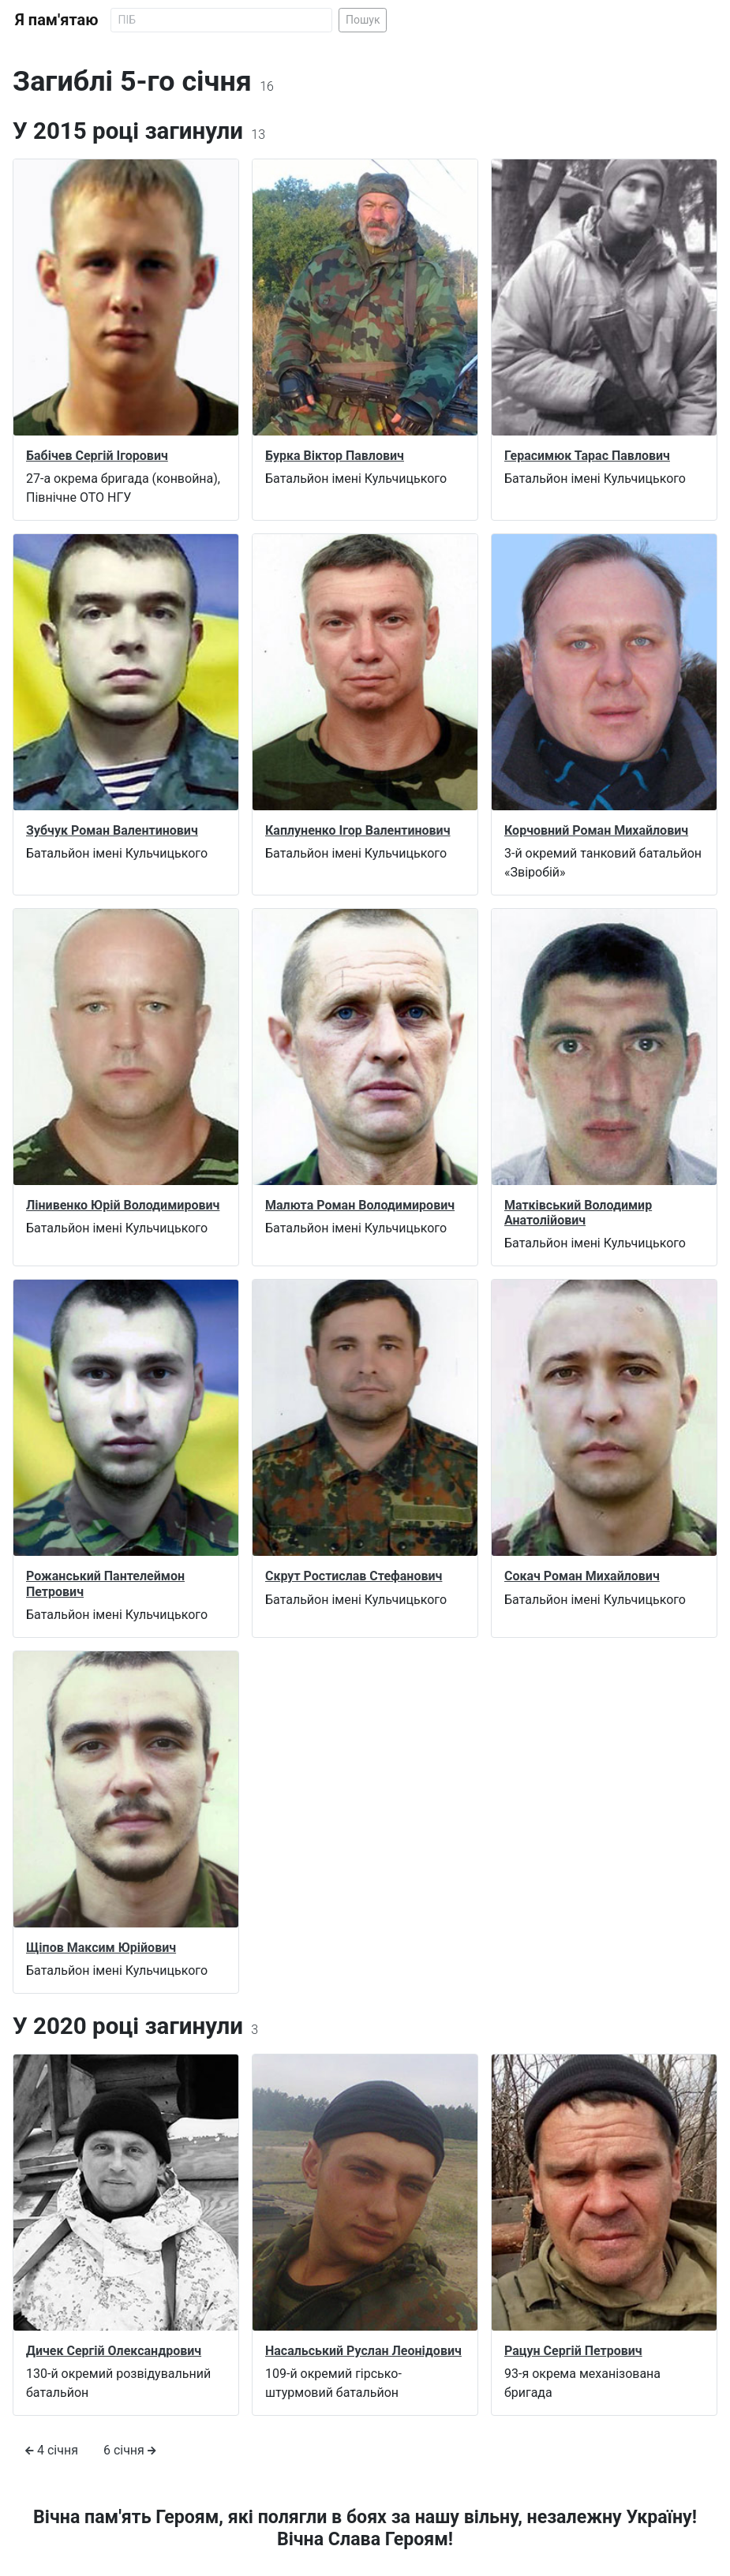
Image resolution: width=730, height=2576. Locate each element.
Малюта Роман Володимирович (360, 1205)
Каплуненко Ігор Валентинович (358, 830)
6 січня (129, 2450)
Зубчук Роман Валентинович (112, 830)
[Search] (221, 20)
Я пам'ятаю (56, 19)
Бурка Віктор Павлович (334, 455)
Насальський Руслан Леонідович (363, 2350)
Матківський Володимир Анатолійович (578, 1213)
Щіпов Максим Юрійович (101, 1947)
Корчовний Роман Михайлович (596, 830)
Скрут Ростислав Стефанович (353, 1575)
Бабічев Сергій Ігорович (97, 455)
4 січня (51, 2450)
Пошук (363, 19)
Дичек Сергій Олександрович (113, 2350)
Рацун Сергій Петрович (573, 2350)
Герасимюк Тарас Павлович (587, 455)
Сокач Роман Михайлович (582, 1575)
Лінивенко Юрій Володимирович (122, 1205)
